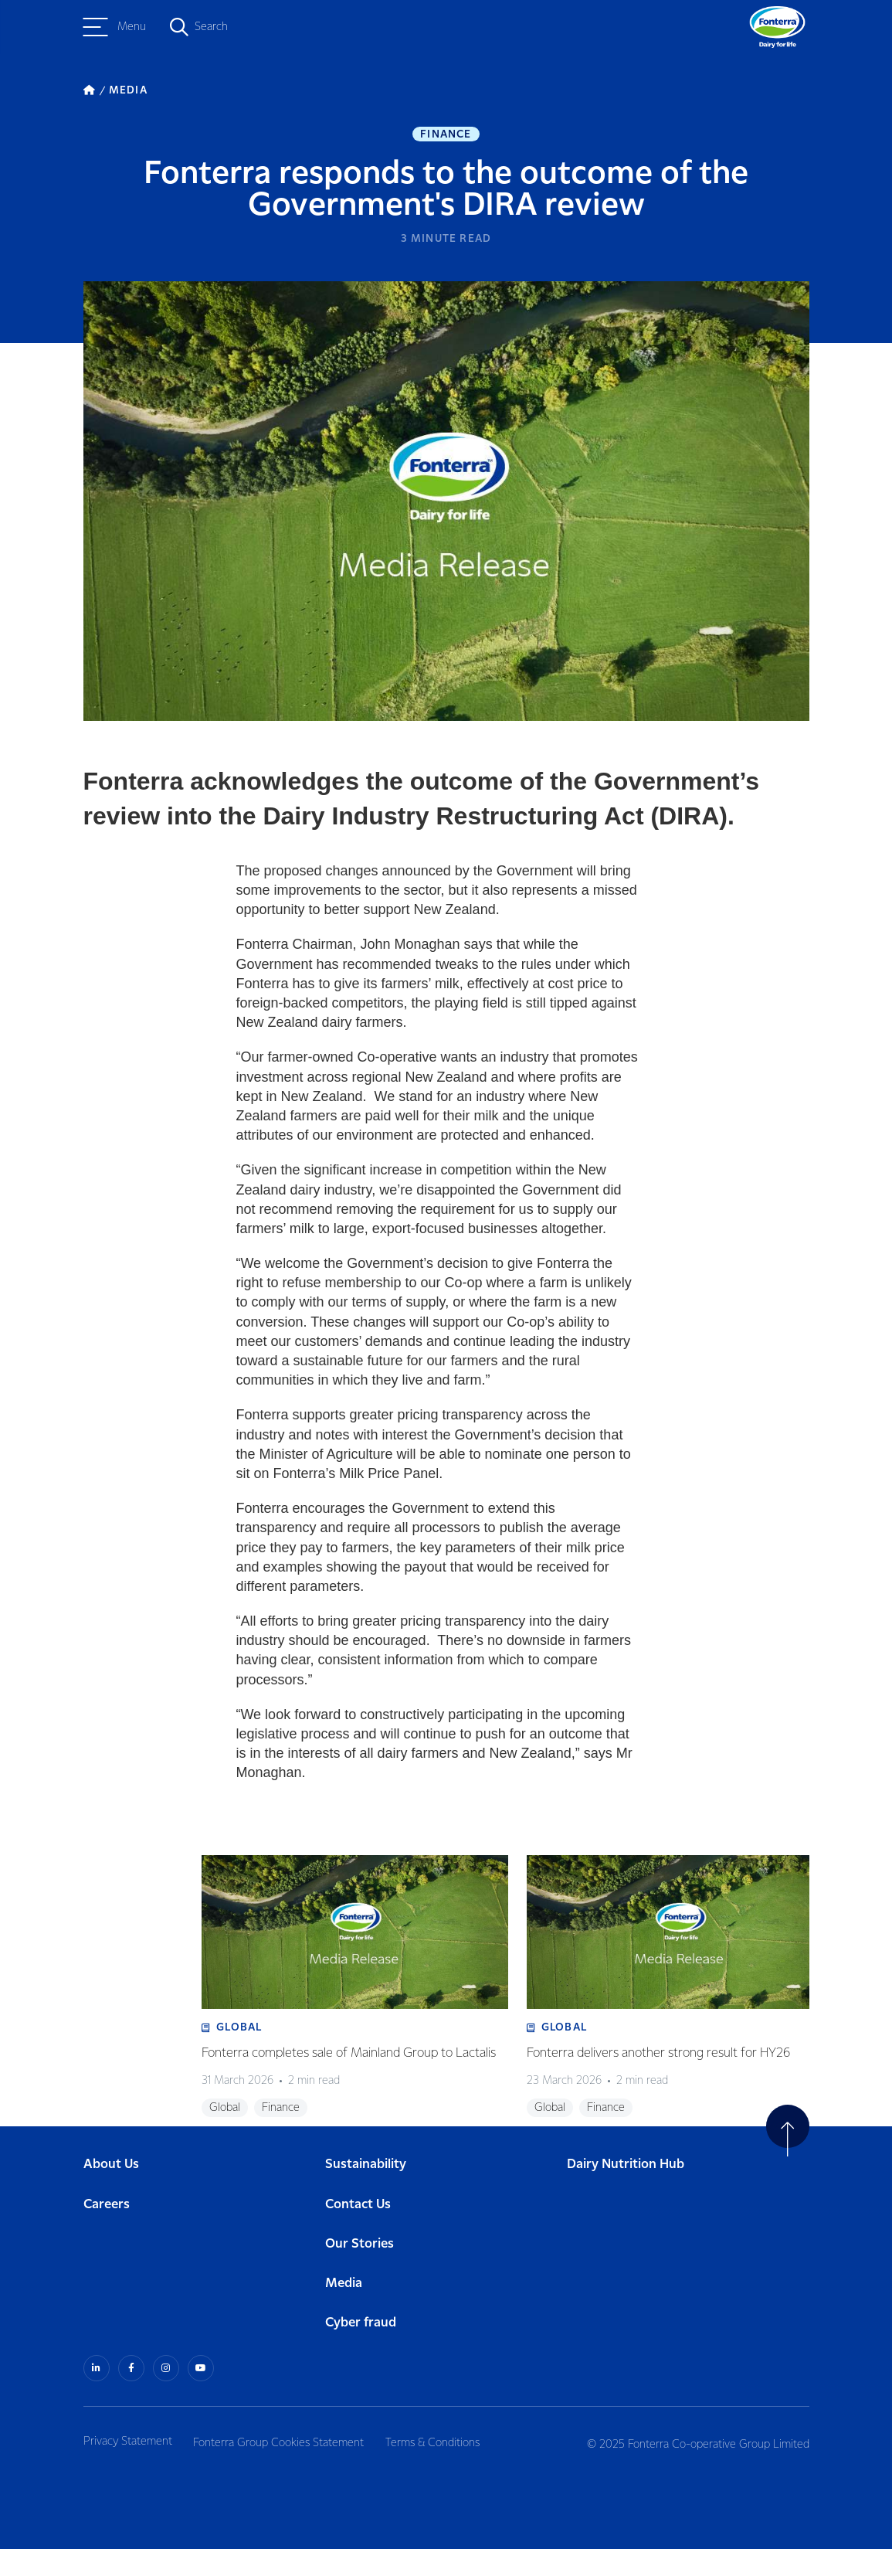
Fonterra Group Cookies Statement (285, 2468)
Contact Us (358, 2232)
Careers (106, 2232)
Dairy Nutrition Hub (625, 2193)
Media (343, 2311)
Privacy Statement (127, 2468)
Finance (445, 136)
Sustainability (365, 2193)
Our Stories (359, 2272)
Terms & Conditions (446, 2468)
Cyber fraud (360, 2350)
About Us (111, 2193)
